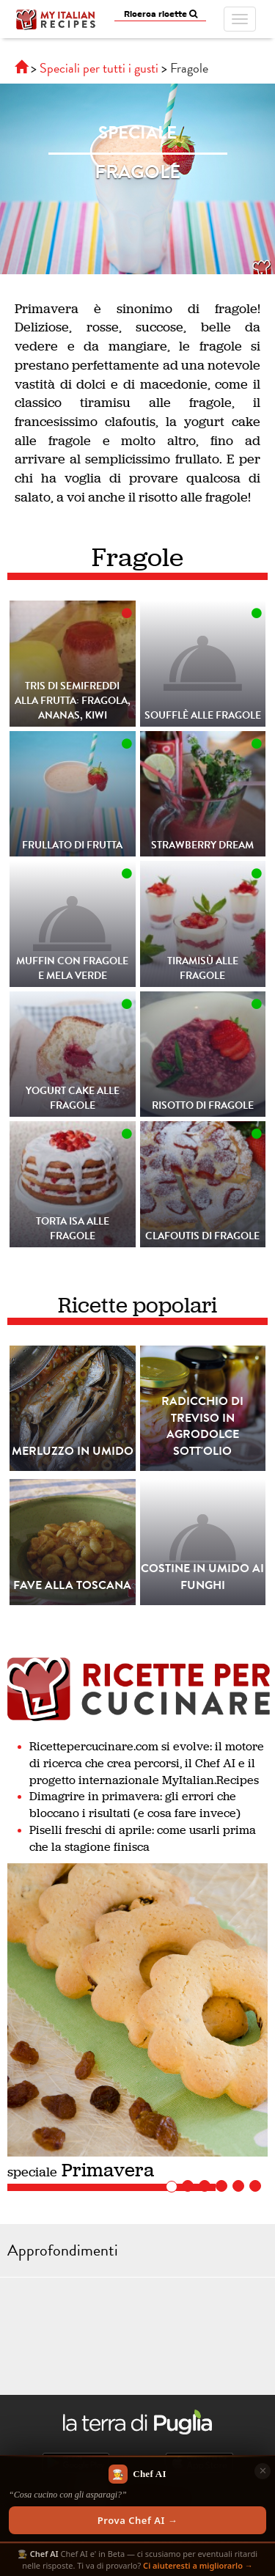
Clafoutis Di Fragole (202, 1236)
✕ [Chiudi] (263, 2470)
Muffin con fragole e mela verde (72, 968)
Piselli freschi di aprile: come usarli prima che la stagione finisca (142, 1838)
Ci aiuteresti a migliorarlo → (198, 2565)
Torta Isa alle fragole (72, 1229)
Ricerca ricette (160, 14)
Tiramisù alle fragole (202, 968)
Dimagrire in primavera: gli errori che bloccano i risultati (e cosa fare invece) (135, 1804)
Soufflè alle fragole (202, 715)
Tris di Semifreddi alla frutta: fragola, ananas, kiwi (73, 700)
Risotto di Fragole (203, 1105)
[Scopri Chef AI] (137, 2499)
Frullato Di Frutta (72, 845)
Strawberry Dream (202, 845)
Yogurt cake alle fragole (73, 1098)
